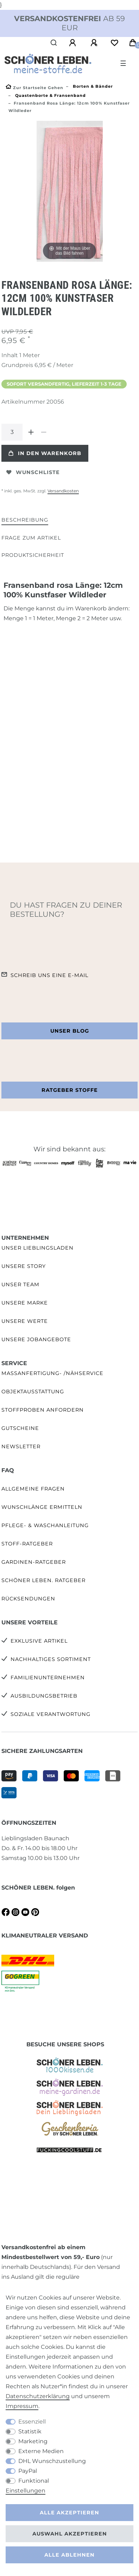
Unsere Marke (24, 1303)
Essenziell (32, 2421)
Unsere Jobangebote (36, 1339)
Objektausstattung (32, 1391)
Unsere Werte (24, 1321)
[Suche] (54, 43)
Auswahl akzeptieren (69, 2534)
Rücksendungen (28, 1598)
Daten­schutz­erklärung (38, 2396)
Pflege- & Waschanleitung (45, 1525)
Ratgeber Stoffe (70, 1090)
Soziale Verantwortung (50, 1714)
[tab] (24, 520)
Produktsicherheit (32, 555)
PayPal (27, 2471)
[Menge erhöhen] (31, 432)
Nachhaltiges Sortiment (51, 1659)
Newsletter (20, 1446)
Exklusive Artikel (39, 1641)
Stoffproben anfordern (42, 1410)
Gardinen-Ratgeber (33, 1562)
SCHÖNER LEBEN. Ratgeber (43, 1580)
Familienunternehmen (48, 1677)
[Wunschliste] (114, 43)
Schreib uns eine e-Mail (49, 975)
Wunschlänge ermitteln (41, 1507)
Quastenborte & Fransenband (50, 95)
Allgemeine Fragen (33, 1489)
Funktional (33, 2480)
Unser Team (20, 1284)
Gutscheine (20, 1428)
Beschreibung (24, 520)
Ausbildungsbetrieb (44, 1696)
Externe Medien (41, 2451)
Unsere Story (23, 1266)
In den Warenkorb (44, 453)
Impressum (22, 2406)
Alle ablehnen (69, 2555)
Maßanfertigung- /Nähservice (52, 1373)
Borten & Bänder (92, 86)
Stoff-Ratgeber (27, 1544)
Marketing (33, 2441)
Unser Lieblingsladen (37, 1248)
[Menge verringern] (43, 432)
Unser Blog (69, 1031)
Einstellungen (25, 2490)
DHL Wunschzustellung (52, 2461)
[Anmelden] (73, 43)
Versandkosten (63, 490)
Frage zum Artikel (31, 538)
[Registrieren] (95, 43)
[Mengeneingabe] (12, 432)
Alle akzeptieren (69, 2512)
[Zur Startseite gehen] (34, 87)
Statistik (30, 2431)
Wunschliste (33, 472)
